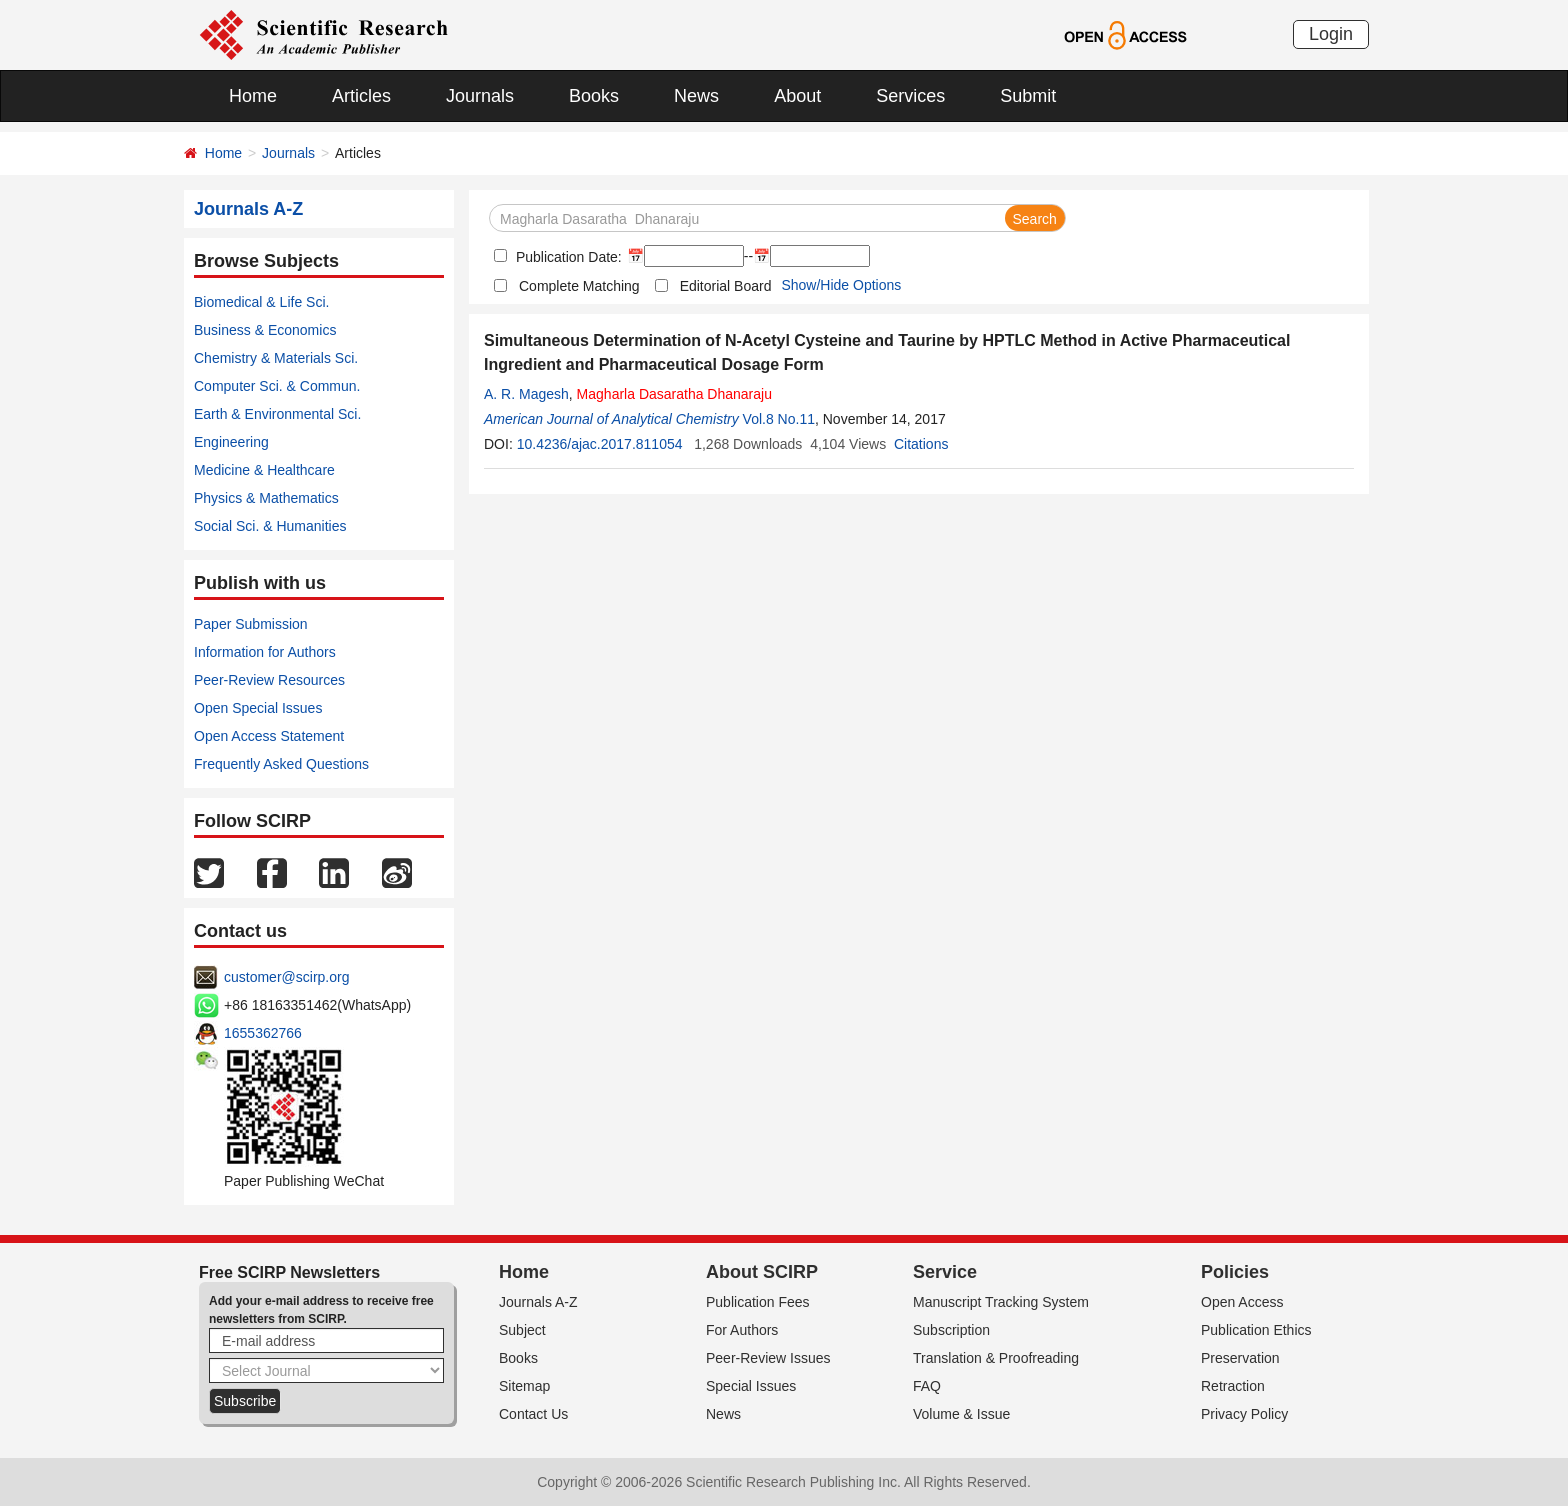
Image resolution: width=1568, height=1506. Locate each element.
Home (253, 96)
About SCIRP (762, 1272)
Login (1331, 34)
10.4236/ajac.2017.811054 (600, 444)
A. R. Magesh (526, 394)
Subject (522, 1330)
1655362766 (263, 1033)
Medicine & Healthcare (264, 470)
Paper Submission (251, 624)
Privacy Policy (1244, 1414)
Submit (1028, 96)
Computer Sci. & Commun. (277, 386)
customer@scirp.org (286, 977)
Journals (480, 96)
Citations (921, 444)
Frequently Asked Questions (281, 764)
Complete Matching (579, 286)
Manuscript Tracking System (1001, 1302)
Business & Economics (265, 330)
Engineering (231, 442)
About (797, 96)
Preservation (1240, 1358)
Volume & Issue (961, 1414)
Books (594, 96)
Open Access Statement (269, 736)
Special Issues (751, 1386)
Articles (361, 96)
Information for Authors (265, 652)
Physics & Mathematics (266, 498)
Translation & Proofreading (996, 1358)
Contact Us (533, 1414)
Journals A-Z (538, 1302)
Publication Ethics (1256, 1330)
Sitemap (524, 1386)
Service (945, 1272)
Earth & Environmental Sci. (277, 414)
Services (910, 96)
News (696, 96)
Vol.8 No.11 (779, 419)
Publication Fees (758, 1302)
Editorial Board (726, 286)
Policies (1235, 1272)
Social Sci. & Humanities (270, 526)
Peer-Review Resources (269, 680)
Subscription (951, 1330)
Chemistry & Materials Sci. (276, 358)
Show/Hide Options (841, 285)
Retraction (1233, 1386)
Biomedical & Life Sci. (261, 302)
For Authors (742, 1330)
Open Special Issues (258, 708)
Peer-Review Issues (768, 1358)
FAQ (927, 1386)
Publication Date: (567, 257)
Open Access (1242, 1302)
